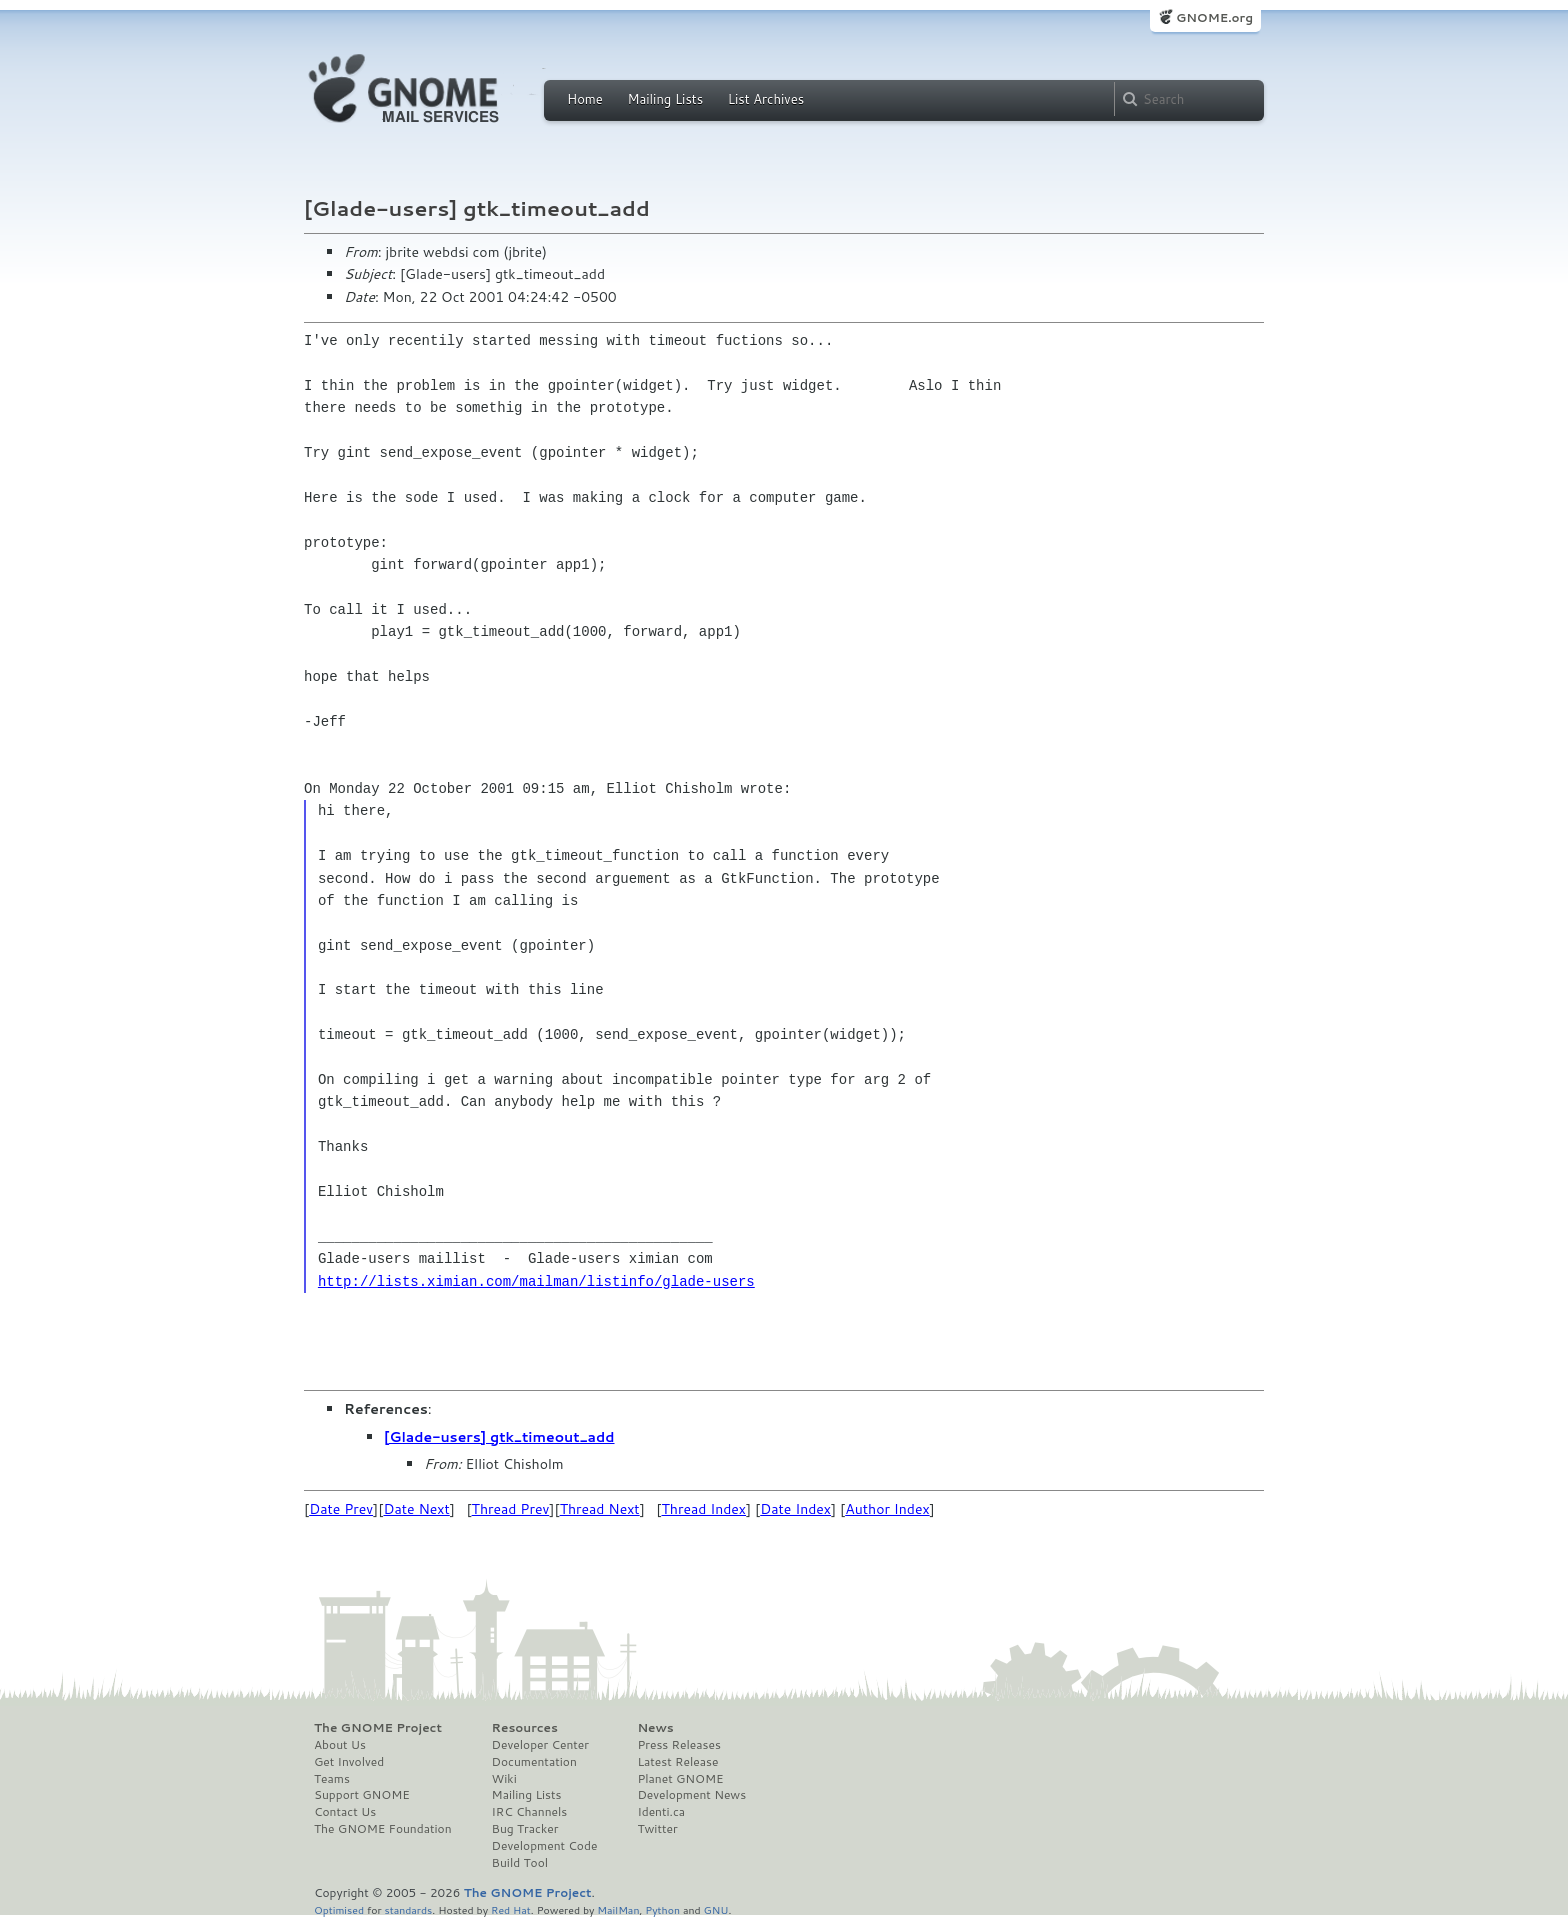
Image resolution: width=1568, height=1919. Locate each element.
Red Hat (511, 1909)
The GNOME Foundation (383, 1829)
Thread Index (704, 1509)
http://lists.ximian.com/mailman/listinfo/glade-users (536, 1281)
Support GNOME (362, 1795)
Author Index (887, 1509)
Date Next (416, 1509)
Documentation (534, 1762)
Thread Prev (511, 1509)
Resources (525, 1728)
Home (585, 99)
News (655, 1728)
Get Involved (349, 1762)
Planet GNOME (680, 1779)
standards (408, 1909)
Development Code (545, 1846)
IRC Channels (530, 1812)
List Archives (766, 99)
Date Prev (341, 1509)
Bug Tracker (525, 1829)
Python (662, 1909)
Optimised (339, 1909)
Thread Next (600, 1509)
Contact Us (345, 1812)
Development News (691, 1795)
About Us (340, 1745)
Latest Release (677, 1762)
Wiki (504, 1779)
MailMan (618, 1909)
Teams (332, 1779)
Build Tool (520, 1863)
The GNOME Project (378, 1728)
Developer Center (540, 1745)
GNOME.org (1214, 17)
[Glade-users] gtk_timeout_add (499, 1437)
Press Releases (678, 1745)
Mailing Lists (665, 99)
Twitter (657, 1829)
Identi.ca (661, 1812)
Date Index (795, 1509)
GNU (716, 1909)
